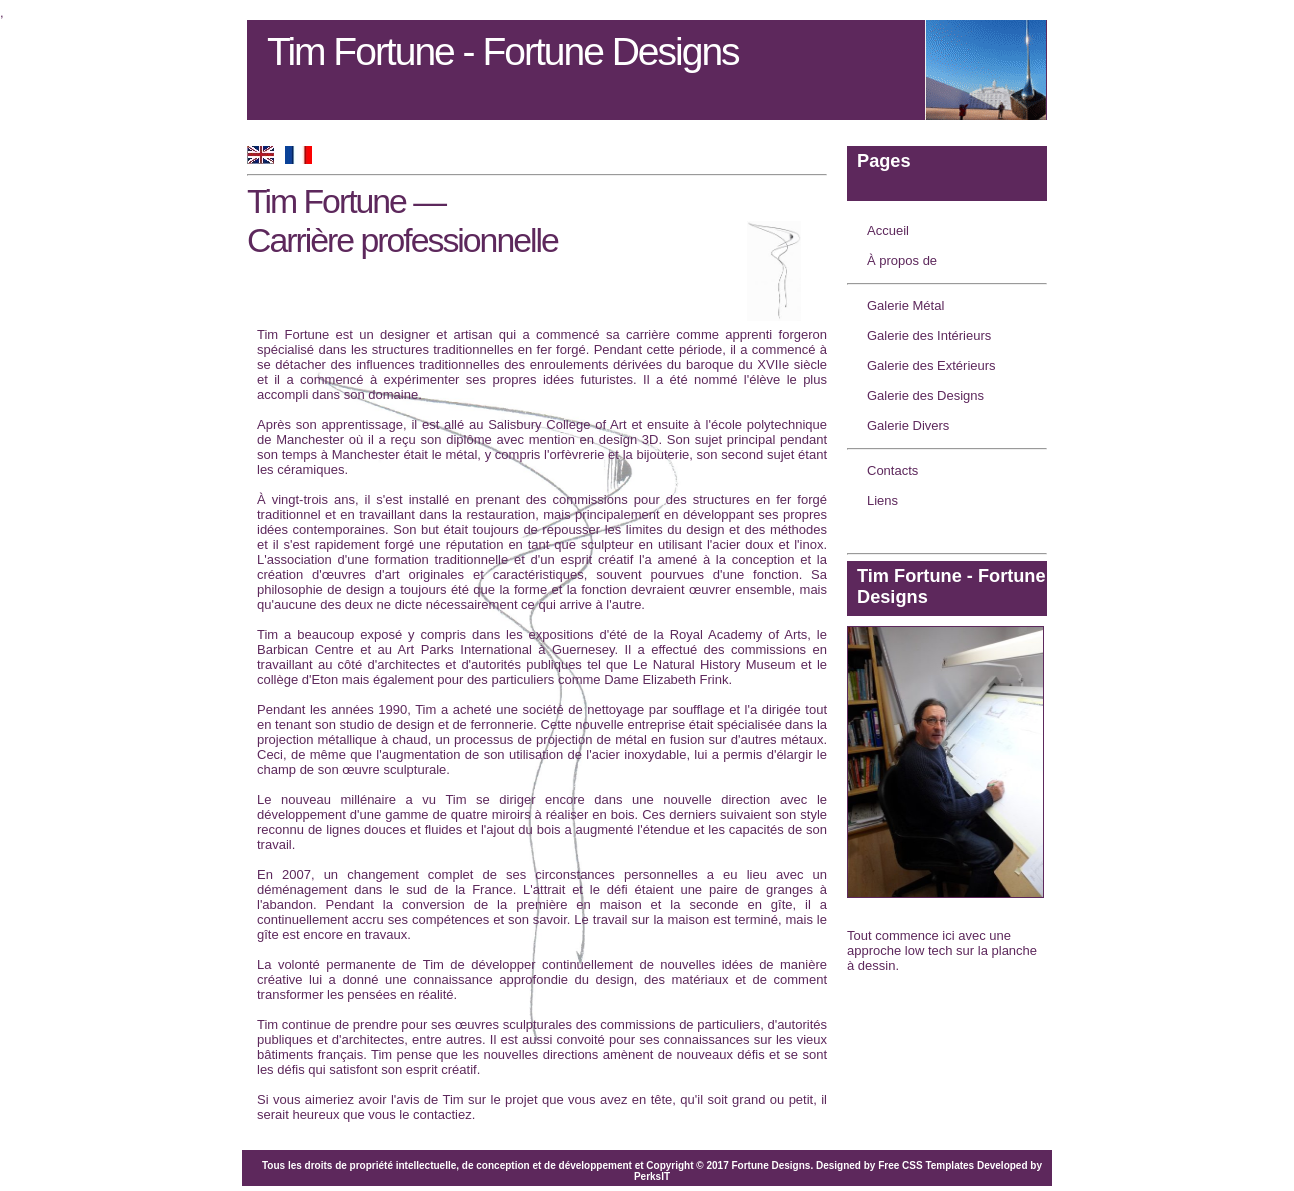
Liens (882, 500)
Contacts (892, 470)
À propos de (902, 260)
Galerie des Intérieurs (929, 335)
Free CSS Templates (926, 1165)
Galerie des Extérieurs (931, 365)
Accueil (888, 230)
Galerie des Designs (925, 395)
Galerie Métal (905, 305)
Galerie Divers (908, 425)
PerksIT (652, 1176)
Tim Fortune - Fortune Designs (503, 51)
